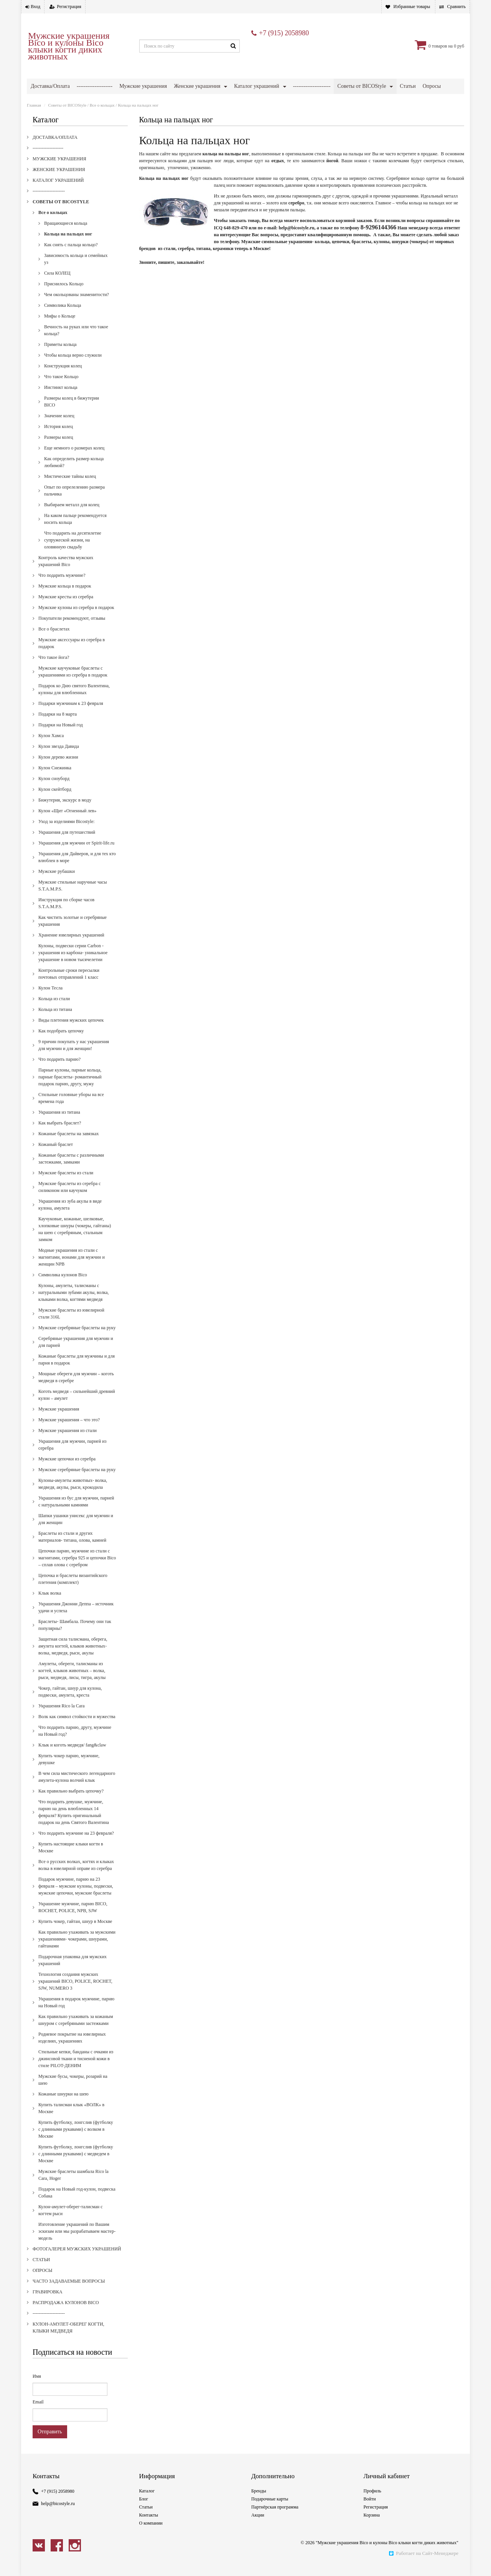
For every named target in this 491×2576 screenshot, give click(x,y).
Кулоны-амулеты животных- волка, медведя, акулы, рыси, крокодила (72, 1495)
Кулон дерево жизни (58, 768)
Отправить (50, 2443)
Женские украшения (197, 86)
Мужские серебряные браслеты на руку (76, 1338)
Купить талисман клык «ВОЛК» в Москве (71, 2119)
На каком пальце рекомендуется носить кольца (75, 530)
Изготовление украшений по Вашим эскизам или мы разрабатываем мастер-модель (76, 2242)
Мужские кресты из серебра (65, 608)
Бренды (258, 2502)
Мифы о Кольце (59, 327)
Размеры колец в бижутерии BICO (71, 413)
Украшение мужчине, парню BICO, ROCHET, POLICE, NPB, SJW (72, 1918)
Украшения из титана (59, 1123)
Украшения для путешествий (66, 843)
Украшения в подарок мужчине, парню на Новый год (76, 2013)
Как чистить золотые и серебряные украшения (72, 932)
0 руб (459, 46)
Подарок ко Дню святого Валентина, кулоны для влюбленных (74, 700)
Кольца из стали (54, 1009)
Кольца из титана (55, 1020)
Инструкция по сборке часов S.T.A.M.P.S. (66, 914)
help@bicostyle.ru (58, 2514)
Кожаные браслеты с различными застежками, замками (71, 1170)
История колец (58, 437)
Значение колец (59, 427)
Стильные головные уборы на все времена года (71, 1109)
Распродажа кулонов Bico (260, 101)
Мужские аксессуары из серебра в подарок (71, 654)
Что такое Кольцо (61, 387)
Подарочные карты (269, 2510)
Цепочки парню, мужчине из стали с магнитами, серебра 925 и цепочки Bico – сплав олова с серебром (77, 1569)
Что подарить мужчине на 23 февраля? (76, 1844)
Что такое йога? (53, 668)
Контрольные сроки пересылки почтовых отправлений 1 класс (68, 985)
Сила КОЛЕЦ (57, 284)
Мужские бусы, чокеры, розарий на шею (72, 2091)
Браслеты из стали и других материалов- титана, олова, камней (72, 1548)
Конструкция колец (63, 377)
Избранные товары (411, 6)
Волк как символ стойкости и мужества (76, 1727)
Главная (34, 116)
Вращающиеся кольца (65, 234)
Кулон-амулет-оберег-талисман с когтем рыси (70, 2221)
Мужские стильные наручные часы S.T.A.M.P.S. (72, 896)
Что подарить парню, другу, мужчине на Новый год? (74, 1742)
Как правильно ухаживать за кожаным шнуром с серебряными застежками (75, 2031)
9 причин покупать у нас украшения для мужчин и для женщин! (73, 1056)
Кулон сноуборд (53, 789)
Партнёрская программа (274, 2518)
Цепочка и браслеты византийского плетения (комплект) (72, 1590)
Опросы (42, 2281)
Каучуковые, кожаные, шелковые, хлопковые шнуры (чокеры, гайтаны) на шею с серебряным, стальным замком (74, 1240)
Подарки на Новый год (60, 736)
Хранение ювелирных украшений (71, 946)
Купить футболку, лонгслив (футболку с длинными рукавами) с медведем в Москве (75, 2164)
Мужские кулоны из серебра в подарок (76, 618)
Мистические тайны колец (70, 487)
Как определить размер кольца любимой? (74, 473)
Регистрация (69, 6)
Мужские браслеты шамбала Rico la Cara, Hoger (73, 2186)
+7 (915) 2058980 (284, 33)
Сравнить (456, 6)
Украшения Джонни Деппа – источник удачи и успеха (76, 1618)
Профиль (372, 2502)
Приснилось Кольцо (63, 295)
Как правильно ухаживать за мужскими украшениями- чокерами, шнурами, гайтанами (76, 1950)
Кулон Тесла (50, 999)
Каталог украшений (256, 86)
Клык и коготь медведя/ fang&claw (72, 1756)
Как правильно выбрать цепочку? (71, 1802)
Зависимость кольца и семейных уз (75, 270)
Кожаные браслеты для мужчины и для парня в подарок (76, 1371)
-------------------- (94, 86)
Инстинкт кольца (60, 398)
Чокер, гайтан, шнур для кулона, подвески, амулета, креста (70, 1703)
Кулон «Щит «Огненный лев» (67, 822)
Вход (35, 6)
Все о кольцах (102, 116)
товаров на (442, 46)
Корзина (372, 2526)
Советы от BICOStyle (362, 86)
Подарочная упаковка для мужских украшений (72, 1971)
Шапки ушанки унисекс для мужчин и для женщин (75, 1530)
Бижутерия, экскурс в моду (64, 811)
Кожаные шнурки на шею (63, 2105)
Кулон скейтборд (54, 800)
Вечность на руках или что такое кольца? (76, 341)
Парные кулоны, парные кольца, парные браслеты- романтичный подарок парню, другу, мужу (70, 1088)
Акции (257, 2526)
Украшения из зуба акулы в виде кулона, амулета (70, 1216)
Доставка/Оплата (50, 86)
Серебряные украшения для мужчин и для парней (75, 1353)
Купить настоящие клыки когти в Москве (70, 1858)
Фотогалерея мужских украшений (69, 101)
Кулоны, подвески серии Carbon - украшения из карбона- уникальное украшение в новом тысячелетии (72, 963)
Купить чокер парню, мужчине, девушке (68, 1770)
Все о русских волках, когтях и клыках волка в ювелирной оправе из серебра (76, 1876)
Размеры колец (58, 448)
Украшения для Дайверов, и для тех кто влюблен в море (77, 868)
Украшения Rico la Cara (61, 1717)
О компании (151, 2534)
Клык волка (49, 1604)
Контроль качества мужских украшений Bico (65, 572)
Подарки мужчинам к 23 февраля (70, 714)
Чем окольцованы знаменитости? (76, 305)
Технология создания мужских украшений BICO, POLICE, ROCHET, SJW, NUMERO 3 (75, 1992)
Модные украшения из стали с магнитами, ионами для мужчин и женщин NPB (71, 1268)
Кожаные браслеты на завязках (68, 1144)
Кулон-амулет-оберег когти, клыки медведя (389, 101)
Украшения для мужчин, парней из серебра (72, 1456)
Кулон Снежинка (54, 779)
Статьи (41, 2270)
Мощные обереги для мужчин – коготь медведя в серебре (76, 1388)
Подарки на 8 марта (57, 725)
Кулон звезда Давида (58, 757)
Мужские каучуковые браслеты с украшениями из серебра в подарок (72, 683)
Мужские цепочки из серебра (67, 1470)
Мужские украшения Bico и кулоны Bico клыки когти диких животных (69, 46)
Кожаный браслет (55, 1155)
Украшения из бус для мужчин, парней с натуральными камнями (76, 1512)
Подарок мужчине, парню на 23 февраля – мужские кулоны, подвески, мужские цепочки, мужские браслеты (75, 1897)
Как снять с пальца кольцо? (71, 255)
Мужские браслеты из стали (65, 1184)
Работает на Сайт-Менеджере (423, 2564)
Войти (370, 2510)
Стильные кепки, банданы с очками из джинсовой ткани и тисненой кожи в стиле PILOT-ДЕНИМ (75, 2069)
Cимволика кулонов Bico (62, 1286)
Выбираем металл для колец (71, 515)
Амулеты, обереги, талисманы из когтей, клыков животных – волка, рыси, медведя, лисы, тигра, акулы (71, 1681)
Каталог (147, 2502)
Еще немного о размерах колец (74, 459)
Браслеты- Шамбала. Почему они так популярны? (74, 1636)
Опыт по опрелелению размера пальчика (74, 501)
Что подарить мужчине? (62, 586)
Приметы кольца (60, 355)
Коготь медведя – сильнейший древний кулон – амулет (76, 1406)
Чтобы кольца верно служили (73, 366)
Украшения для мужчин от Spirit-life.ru (76, 854)
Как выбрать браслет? (59, 1134)
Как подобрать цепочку (61, 1042)
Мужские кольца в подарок (64, 597)
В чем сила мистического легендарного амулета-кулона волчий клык (76, 1788)
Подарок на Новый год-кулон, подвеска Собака (76, 2203)
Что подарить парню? (59, 1070)
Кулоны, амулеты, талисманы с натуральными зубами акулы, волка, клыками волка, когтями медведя (73, 1303)
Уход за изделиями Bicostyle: (66, 832)
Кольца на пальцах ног (68, 245)
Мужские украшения (143, 86)
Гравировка (204, 101)
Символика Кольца (62, 316)
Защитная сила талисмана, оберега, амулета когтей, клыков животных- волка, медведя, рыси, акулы (72, 1657)
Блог (143, 2510)
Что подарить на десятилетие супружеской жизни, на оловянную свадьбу (72, 551)
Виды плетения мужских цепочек (71, 1031)
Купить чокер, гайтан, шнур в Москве (75, 1932)
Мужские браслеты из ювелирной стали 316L (71, 1324)
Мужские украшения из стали (67, 1441)
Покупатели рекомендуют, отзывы (71, 629)
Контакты (148, 2526)
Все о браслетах (54, 640)
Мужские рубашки (56, 882)
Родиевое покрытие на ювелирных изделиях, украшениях (72, 2049)
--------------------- (312, 86)
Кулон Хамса (51, 746)
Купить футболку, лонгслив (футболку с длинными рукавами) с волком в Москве (75, 2140)
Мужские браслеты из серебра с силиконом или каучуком (69, 1198)
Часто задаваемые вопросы (153, 101)
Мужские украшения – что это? (69, 1431)
